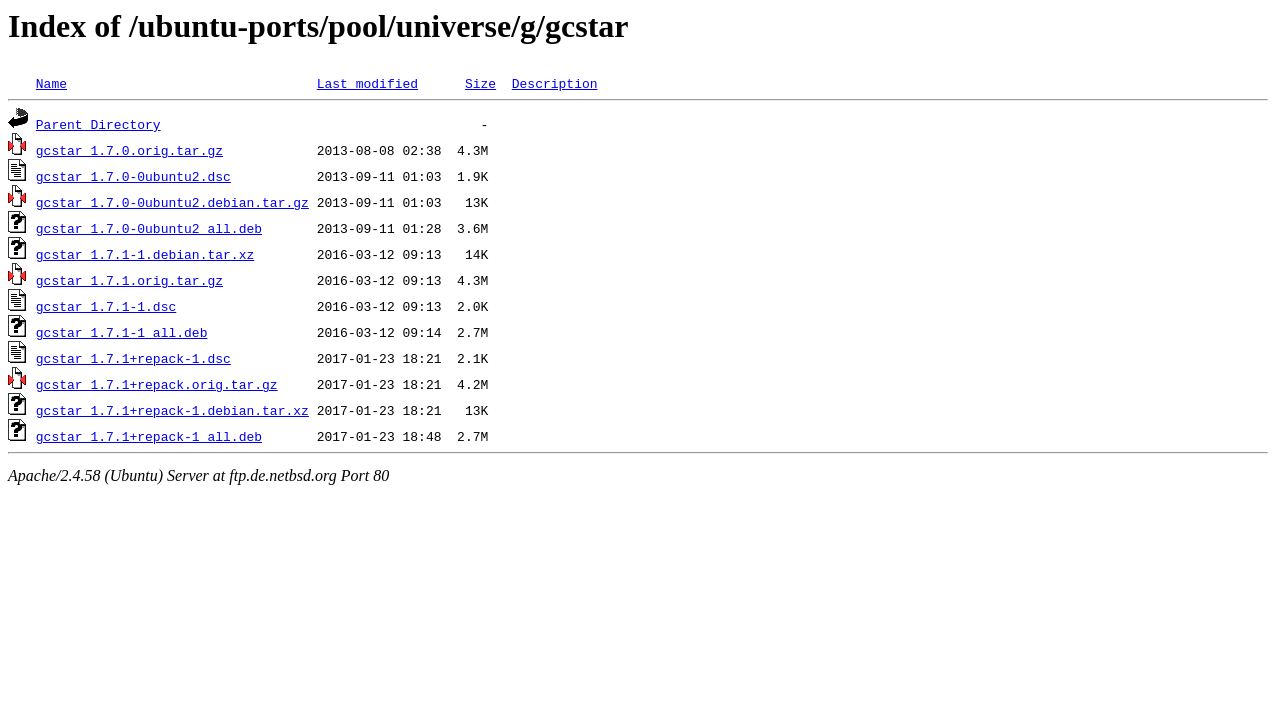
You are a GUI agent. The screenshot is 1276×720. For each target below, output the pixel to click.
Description (555, 83)
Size (480, 83)
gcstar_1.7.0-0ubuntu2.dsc (133, 176)
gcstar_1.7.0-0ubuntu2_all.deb (149, 228)
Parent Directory (98, 124)
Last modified (367, 83)
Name (51, 83)
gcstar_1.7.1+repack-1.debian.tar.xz (172, 410)
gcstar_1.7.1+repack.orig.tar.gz (157, 384)
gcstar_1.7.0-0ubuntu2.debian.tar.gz (172, 202)
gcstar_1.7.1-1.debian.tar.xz (145, 254)
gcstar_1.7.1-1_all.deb (122, 332)
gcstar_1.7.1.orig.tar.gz (129, 280)
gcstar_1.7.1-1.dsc (106, 306)
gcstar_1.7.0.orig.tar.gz (129, 150)
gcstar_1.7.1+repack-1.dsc (133, 358)
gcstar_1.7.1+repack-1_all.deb (149, 436)
